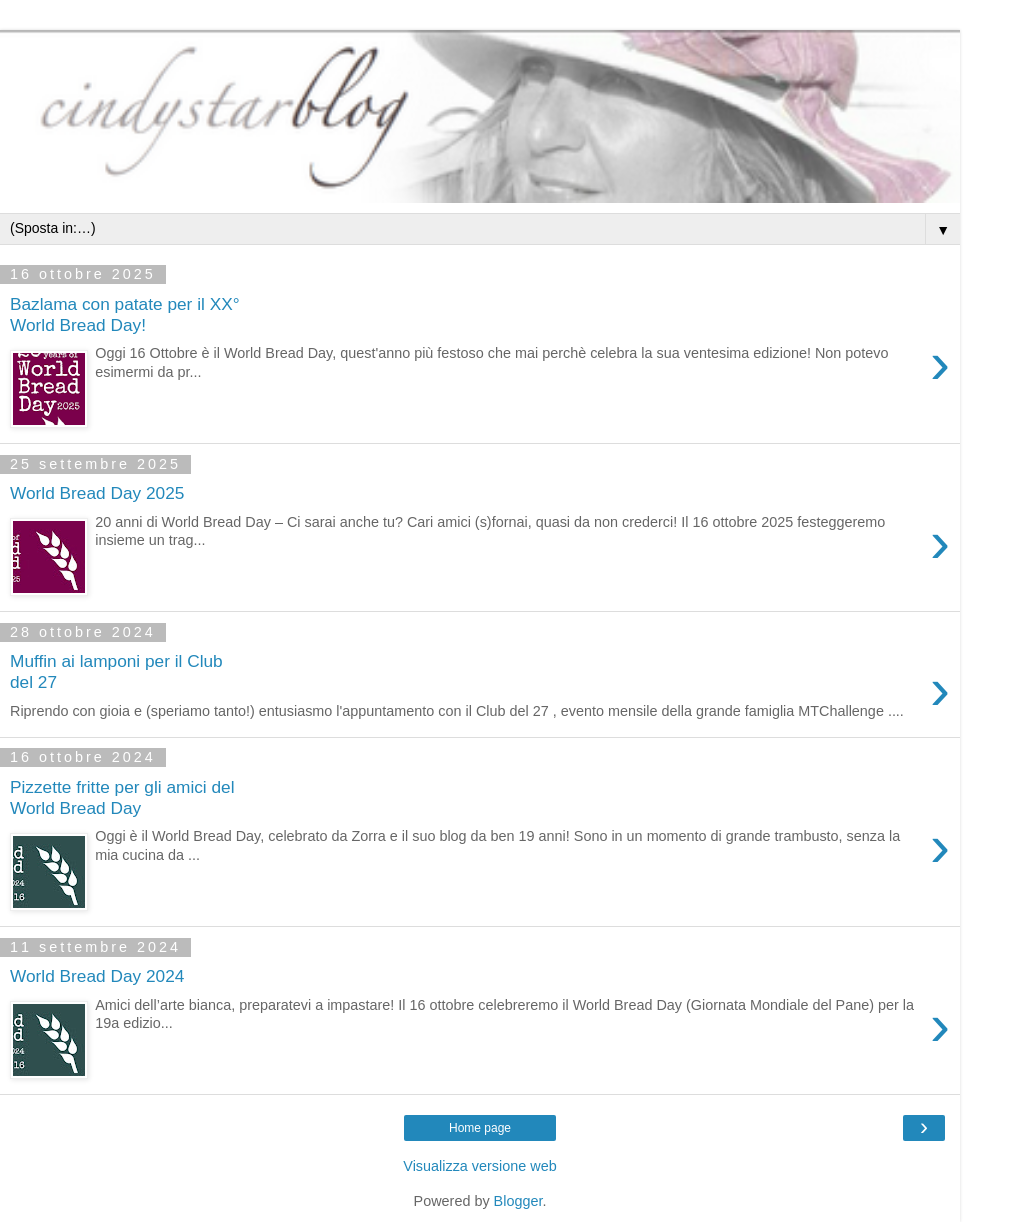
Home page (480, 1128)
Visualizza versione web (479, 1166)
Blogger (518, 1201)
